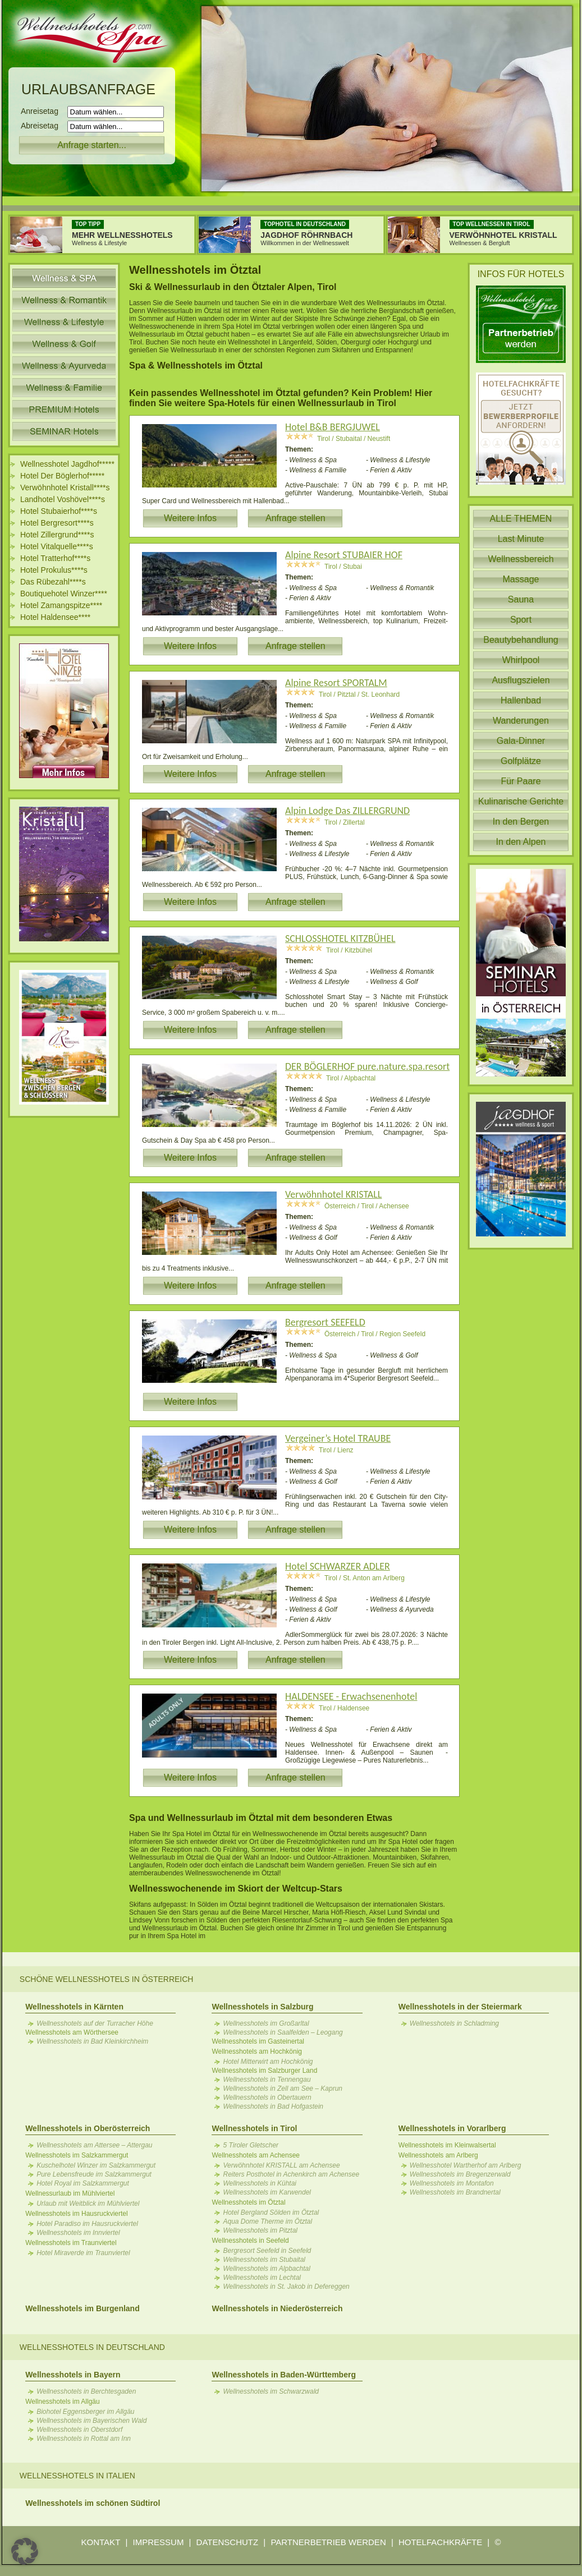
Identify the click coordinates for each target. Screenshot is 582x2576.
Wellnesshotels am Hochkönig (257, 2051)
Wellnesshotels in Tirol (254, 2128)
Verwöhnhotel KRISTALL (333, 1194)
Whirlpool (521, 660)
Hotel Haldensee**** (55, 617)
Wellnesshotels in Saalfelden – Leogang (282, 2032)
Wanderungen (521, 720)
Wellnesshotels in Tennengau (266, 2079)
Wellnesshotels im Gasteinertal (258, 2041)
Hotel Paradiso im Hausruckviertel (87, 2224)
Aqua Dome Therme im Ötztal (267, 2221)
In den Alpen (521, 842)
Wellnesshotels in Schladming (454, 2023)
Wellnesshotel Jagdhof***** (67, 463)
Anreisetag (43, 111)
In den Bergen (521, 821)
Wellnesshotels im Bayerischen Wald (91, 2421)
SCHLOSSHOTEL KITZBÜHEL (340, 938)
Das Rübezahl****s (53, 581)
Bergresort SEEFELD (325, 1322)
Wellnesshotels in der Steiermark (460, 2006)
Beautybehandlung (520, 640)
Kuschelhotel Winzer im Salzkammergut (95, 2165)
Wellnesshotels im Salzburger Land (264, 2070)
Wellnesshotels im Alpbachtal (266, 2269)
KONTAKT (101, 2542)
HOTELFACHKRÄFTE (440, 2542)
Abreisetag (43, 125)
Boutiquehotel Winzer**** (63, 593)
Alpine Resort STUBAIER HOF (343, 555)
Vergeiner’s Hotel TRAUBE (338, 1438)
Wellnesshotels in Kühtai (259, 2183)
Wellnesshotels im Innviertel (78, 2233)
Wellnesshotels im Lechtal (262, 2277)
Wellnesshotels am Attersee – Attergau (94, 2145)
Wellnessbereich (520, 559)
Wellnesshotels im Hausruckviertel (76, 2214)
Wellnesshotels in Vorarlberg (452, 2128)
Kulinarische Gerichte (520, 801)
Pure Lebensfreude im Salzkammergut (94, 2174)
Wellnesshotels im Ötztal (248, 2202)
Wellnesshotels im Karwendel (267, 2192)
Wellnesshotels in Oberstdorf (79, 2430)
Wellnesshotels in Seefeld (250, 2240)
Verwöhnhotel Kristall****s (65, 487)
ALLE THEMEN (521, 518)
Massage (521, 579)
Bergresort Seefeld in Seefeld (267, 2251)
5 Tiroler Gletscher (250, 2145)
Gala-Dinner (521, 741)
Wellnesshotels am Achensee (256, 2155)
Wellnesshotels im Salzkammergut (76, 2155)
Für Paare (520, 781)
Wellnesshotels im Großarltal (266, 2023)
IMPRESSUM (158, 2542)
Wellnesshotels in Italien (77, 2475)
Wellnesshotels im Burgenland (82, 2308)
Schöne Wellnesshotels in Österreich (107, 1979)
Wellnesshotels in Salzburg (262, 2006)
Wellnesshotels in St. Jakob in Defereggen (286, 2286)
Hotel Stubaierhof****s (58, 511)
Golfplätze (521, 761)
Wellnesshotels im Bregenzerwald (460, 2174)
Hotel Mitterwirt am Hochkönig (268, 2062)
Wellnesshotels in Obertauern (267, 2097)
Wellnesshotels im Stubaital (264, 2260)
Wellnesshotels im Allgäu (62, 2401)
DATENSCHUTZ (227, 2542)
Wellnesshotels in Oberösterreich (87, 2128)
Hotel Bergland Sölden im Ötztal (271, 2212)
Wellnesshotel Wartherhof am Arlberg (465, 2165)
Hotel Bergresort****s (57, 522)
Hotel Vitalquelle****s (56, 546)
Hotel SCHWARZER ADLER (337, 1566)
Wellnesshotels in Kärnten (74, 2006)
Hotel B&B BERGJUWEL (332, 427)
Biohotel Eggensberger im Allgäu (85, 2412)
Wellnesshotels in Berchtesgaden (86, 2391)
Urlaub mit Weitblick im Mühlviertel (87, 2203)
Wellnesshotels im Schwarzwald (271, 2391)
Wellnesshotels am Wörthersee (71, 2032)
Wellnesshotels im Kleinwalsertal (447, 2145)
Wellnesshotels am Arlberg (438, 2155)
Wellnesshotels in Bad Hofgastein (273, 2106)
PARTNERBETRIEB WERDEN (328, 2542)
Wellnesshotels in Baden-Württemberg (283, 2374)
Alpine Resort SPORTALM (336, 683)
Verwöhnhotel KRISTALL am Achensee (281, 2165)
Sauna (521, 599)
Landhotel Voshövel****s (62, 499)
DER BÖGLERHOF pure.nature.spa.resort (367, 1066)
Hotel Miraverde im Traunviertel (83, 2253)
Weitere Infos (190, 518)
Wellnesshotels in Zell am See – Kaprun (282, 2088)
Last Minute (521, 539)
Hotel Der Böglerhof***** (62, 475)
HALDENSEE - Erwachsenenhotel (351, 1696)
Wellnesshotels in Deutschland (92, 2347)
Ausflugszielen (520, 680)
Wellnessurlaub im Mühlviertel (69, 2193)
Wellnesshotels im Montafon (452, 2183)
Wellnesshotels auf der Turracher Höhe (94, 2023)
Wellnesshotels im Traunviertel (71, 2243)
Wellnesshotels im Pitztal (260, 2230)
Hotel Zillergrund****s (57, 534)
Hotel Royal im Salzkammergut (82, 2183)
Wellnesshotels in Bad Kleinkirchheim (92, 2041)
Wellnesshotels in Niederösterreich (277, 2308)
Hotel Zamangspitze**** (61, 605)
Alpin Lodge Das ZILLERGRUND (347, 810)
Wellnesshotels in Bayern (72, 2374)
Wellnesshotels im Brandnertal (455, 2192)
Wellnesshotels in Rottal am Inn (83, 2438)
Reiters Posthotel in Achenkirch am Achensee (291, 2174)
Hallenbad (521, 700)
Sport (520, 619)
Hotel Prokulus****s (54, 569)
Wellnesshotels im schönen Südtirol (92, 2503)
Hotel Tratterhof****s (55, 558)
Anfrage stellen (295, 518)
